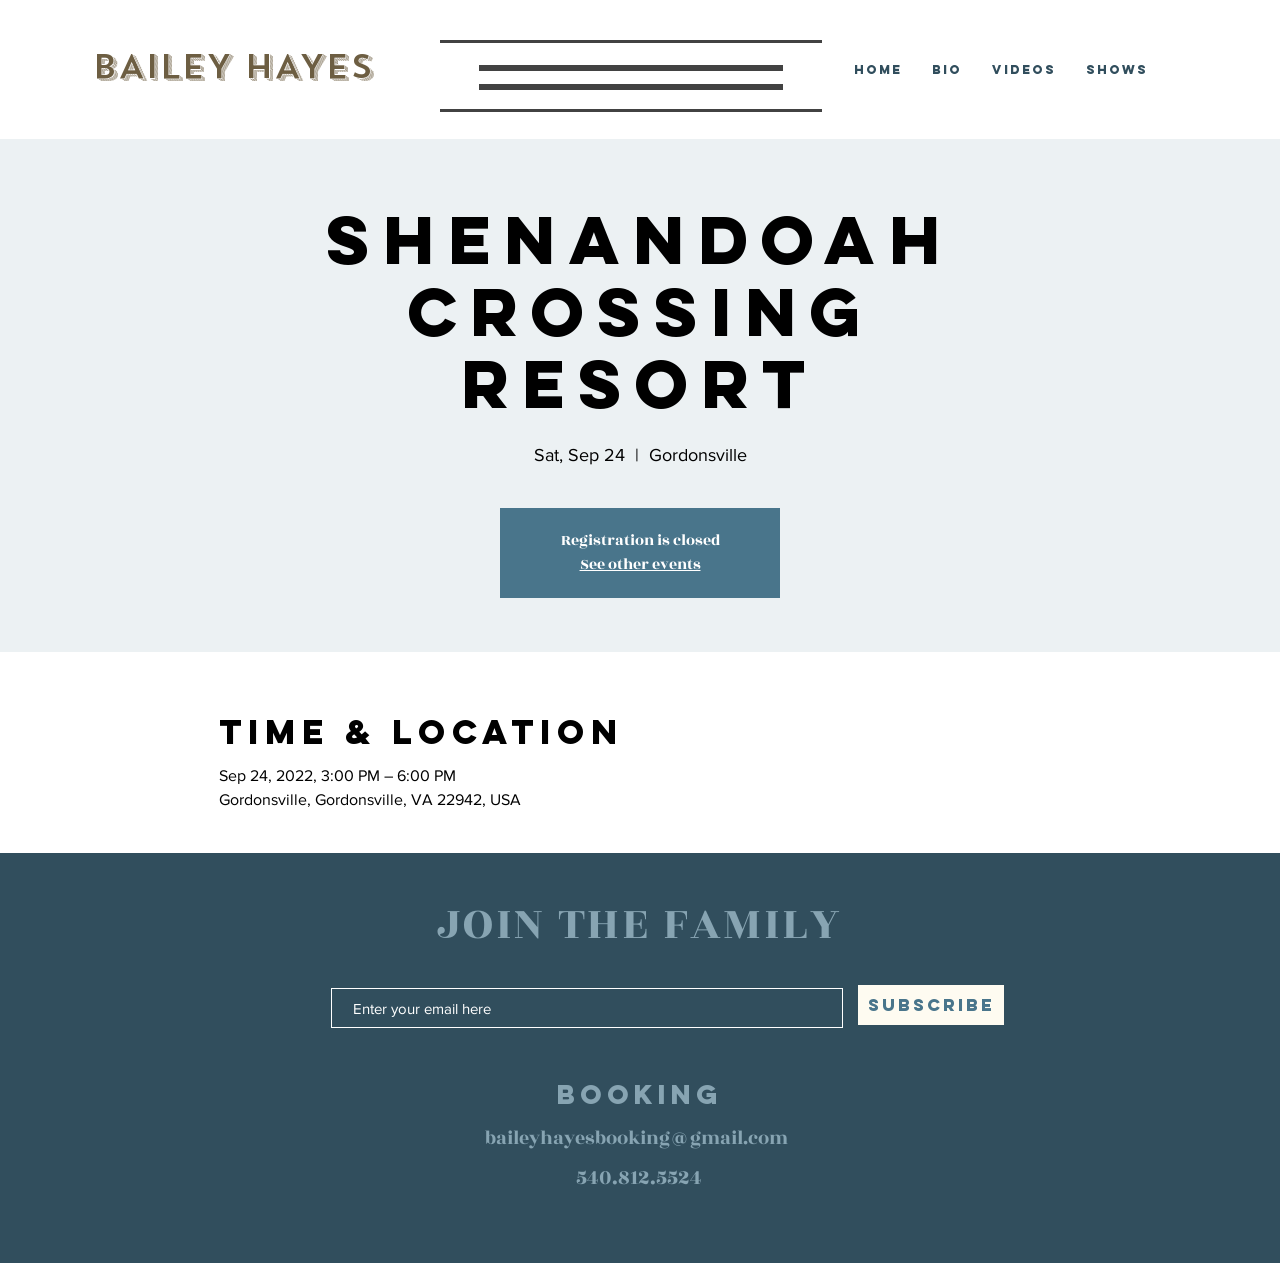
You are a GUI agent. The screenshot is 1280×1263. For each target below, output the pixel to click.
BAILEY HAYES (232, 66)
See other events (640, 564)
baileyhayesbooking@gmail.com (636, 1138)
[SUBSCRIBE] (931, 1005)
